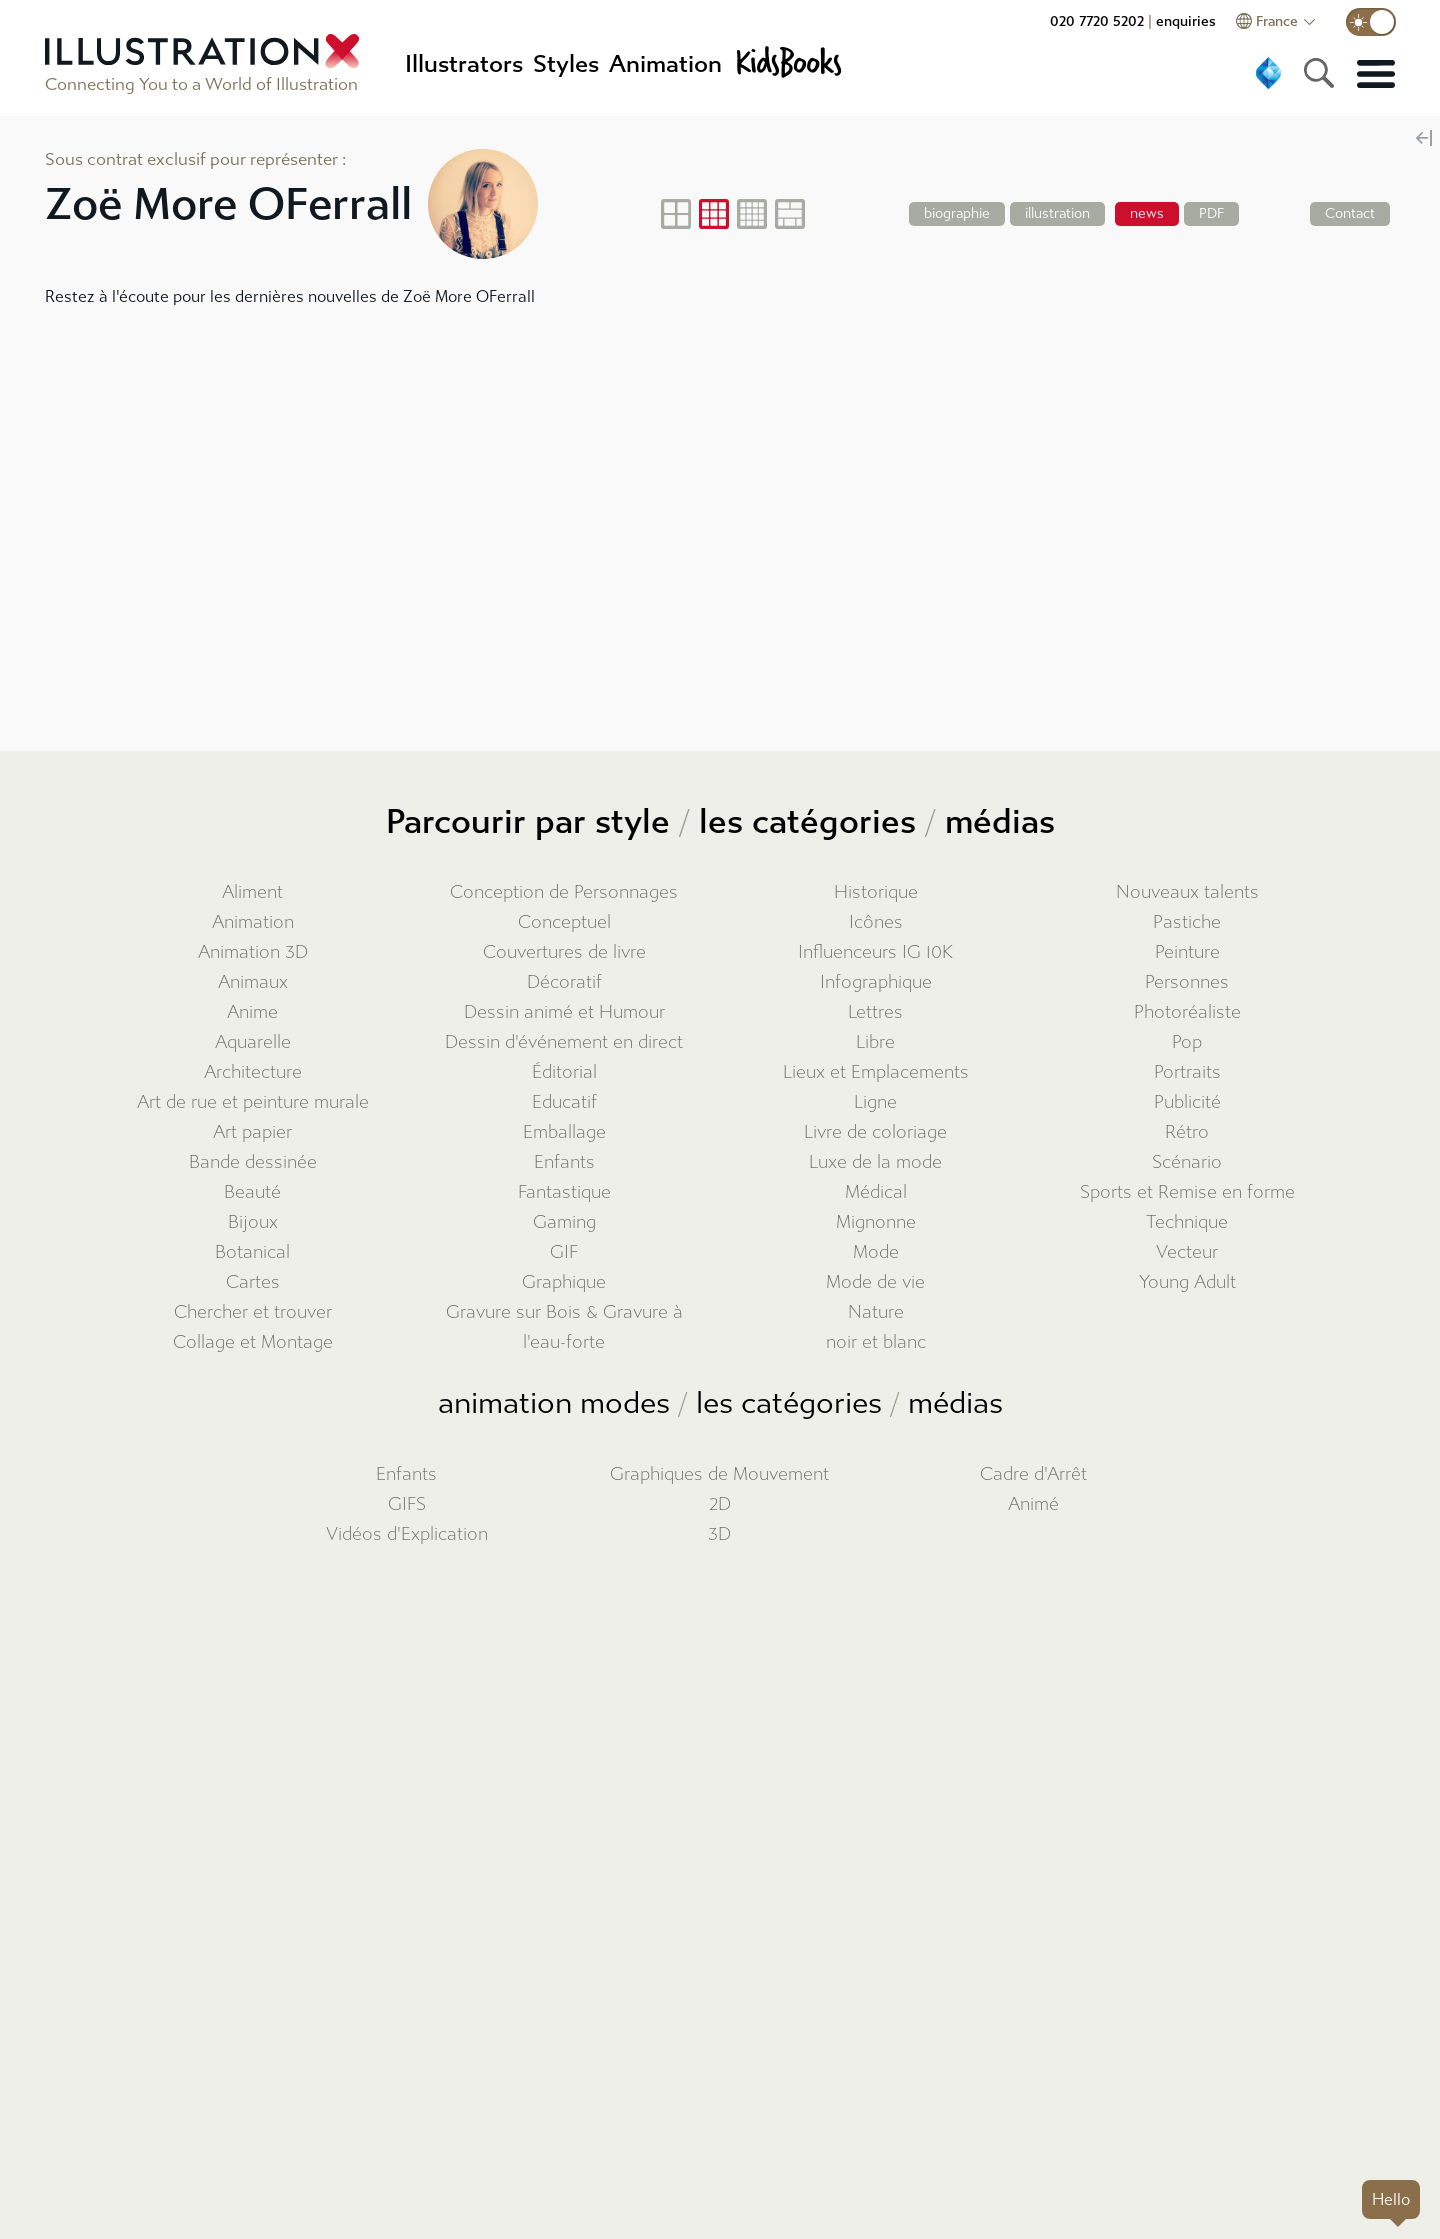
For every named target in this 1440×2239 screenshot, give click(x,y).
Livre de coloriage (875, 1132)
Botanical (252, 1252)
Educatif (564, 1102)
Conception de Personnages (564, 892)
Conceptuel (564, 922)
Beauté (252, 1192)
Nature (876, 1312)
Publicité (1187, 1102)
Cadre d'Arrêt (1033, 1474)
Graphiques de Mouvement (719, 1474)
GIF (564, 1252)
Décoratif (564, 982)
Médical (876, 1192)
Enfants (564, 1162)
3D (719, 1534)
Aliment (252, 892)
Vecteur (1187, 1252)
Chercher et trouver (253, 1312)
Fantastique (564, 1192)
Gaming (564, 1222)
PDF (1211, 213)
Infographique (876, 982)
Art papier (252, 1132)
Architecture (253, 1072)
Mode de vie (875, 1282)
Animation (253, 922)
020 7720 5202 (1097, 21)
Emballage (564, 1132)
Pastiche (1187, 922)
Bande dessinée (253, 1162)
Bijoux (253, 1222)
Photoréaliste (1187, 1012)
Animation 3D (253, 952)
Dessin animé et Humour (564, 1012)
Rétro (1187, 1132)
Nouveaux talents (1187, 892)
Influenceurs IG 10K (875, 952)
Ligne (875, 1102)
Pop (1187, 1042)
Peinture (1187, 952)
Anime (252, 1012)
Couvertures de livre (564, 952)
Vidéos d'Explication (407, 1534)
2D (720, 1504)
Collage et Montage (253, 1342)
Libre (875, 1042)
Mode (876, 1252)
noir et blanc (876, 1342)
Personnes (1187, 982)
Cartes (253, 1282)
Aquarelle (253, 1042)
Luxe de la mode (875, 1162)
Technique (1187, 1222)
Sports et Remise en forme (1187, 1192)
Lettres (875, 1012)
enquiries (1186, 21)
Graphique (564, 1282)
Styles (566, 64)
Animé (1033, 1504)
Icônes (876, 922)
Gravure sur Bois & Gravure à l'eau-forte (564, 1327)
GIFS (407, 1504)
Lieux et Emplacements (876, 1072)
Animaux (253, 982)
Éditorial (564, 1072)
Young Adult (1187, 1282)
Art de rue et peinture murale (253, 1102)
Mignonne (876, 1222)
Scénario (1187, 1162)
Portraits (1187, 1072)
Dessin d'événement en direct (564, 1042)
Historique (876, 892)
